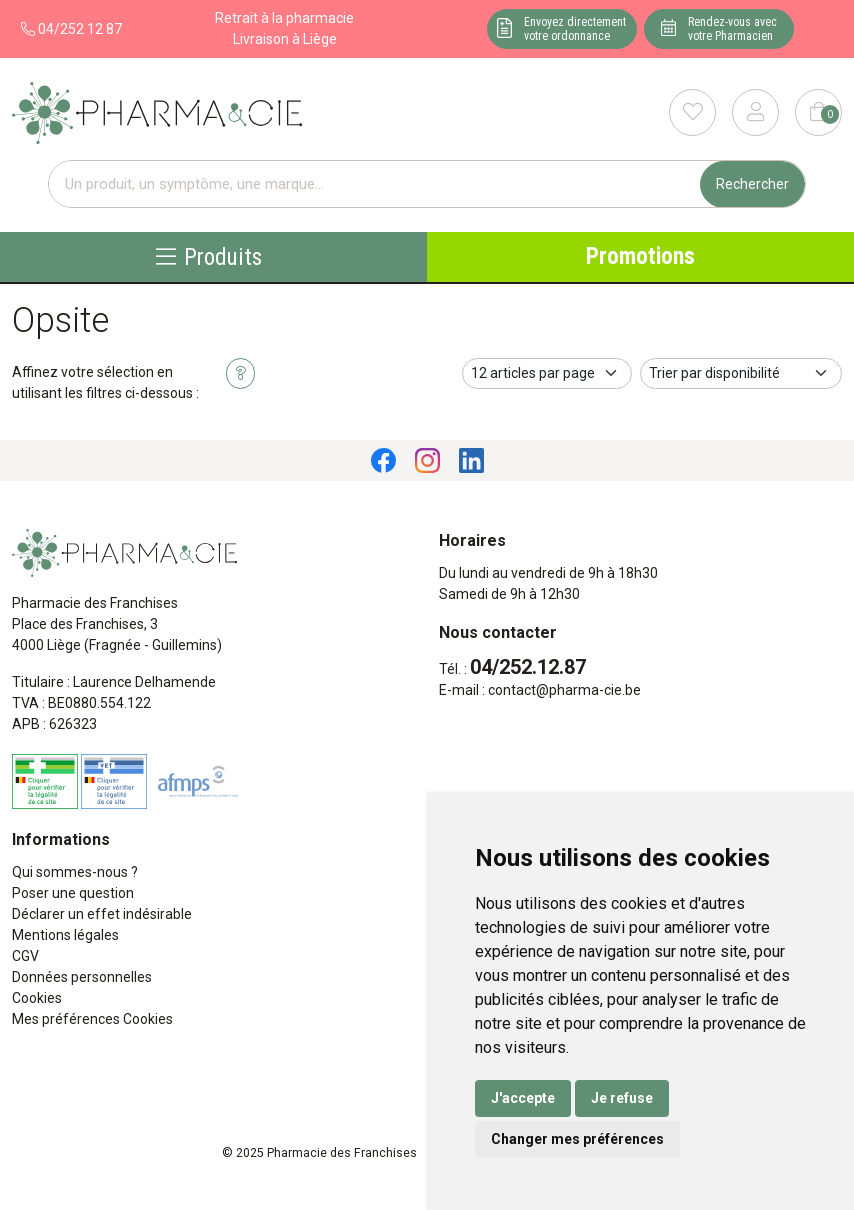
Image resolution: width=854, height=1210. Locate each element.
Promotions (640, 256)
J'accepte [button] (523, 1098)
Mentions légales (65, 935)
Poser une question (73, 893)
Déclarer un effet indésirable (102, 914)
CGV (25, 956)
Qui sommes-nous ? (75, 872)
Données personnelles (82, 977)
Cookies (37, 998)
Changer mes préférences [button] (577, 1139)
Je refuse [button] (622, 1098)
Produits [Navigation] (209, 256)
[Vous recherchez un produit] (375, 184)
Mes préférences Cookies (92, 1019)
